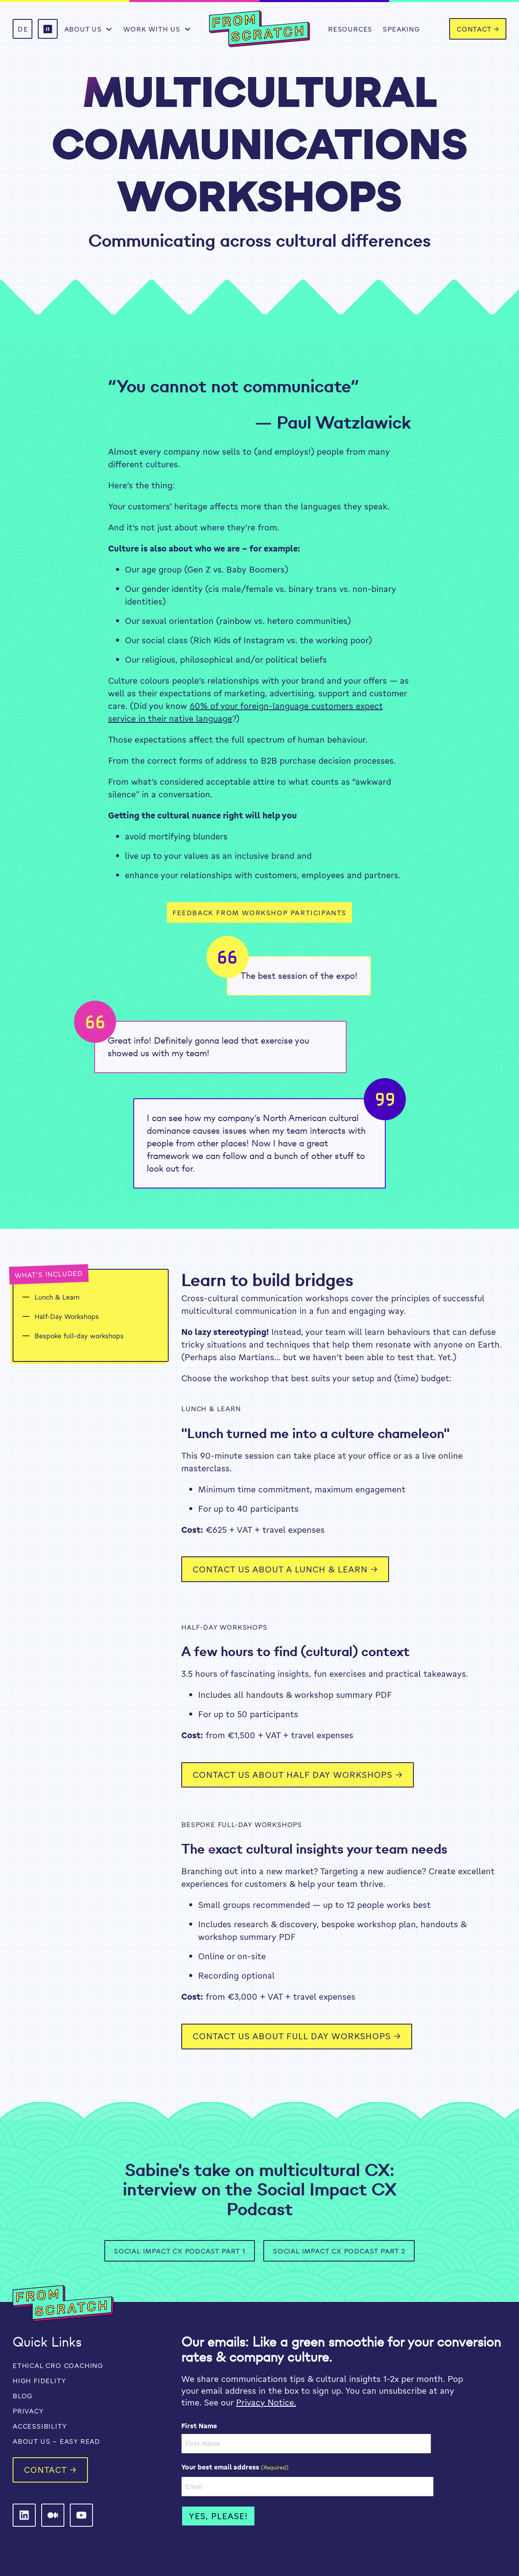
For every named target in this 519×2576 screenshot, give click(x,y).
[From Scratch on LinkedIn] (24, 2515)
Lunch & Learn (56, 1297)
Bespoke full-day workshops (79, 1335)
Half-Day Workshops (66, 1316)
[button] (48, 29)
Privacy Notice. (266, 2402)
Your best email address (234, 2467)
